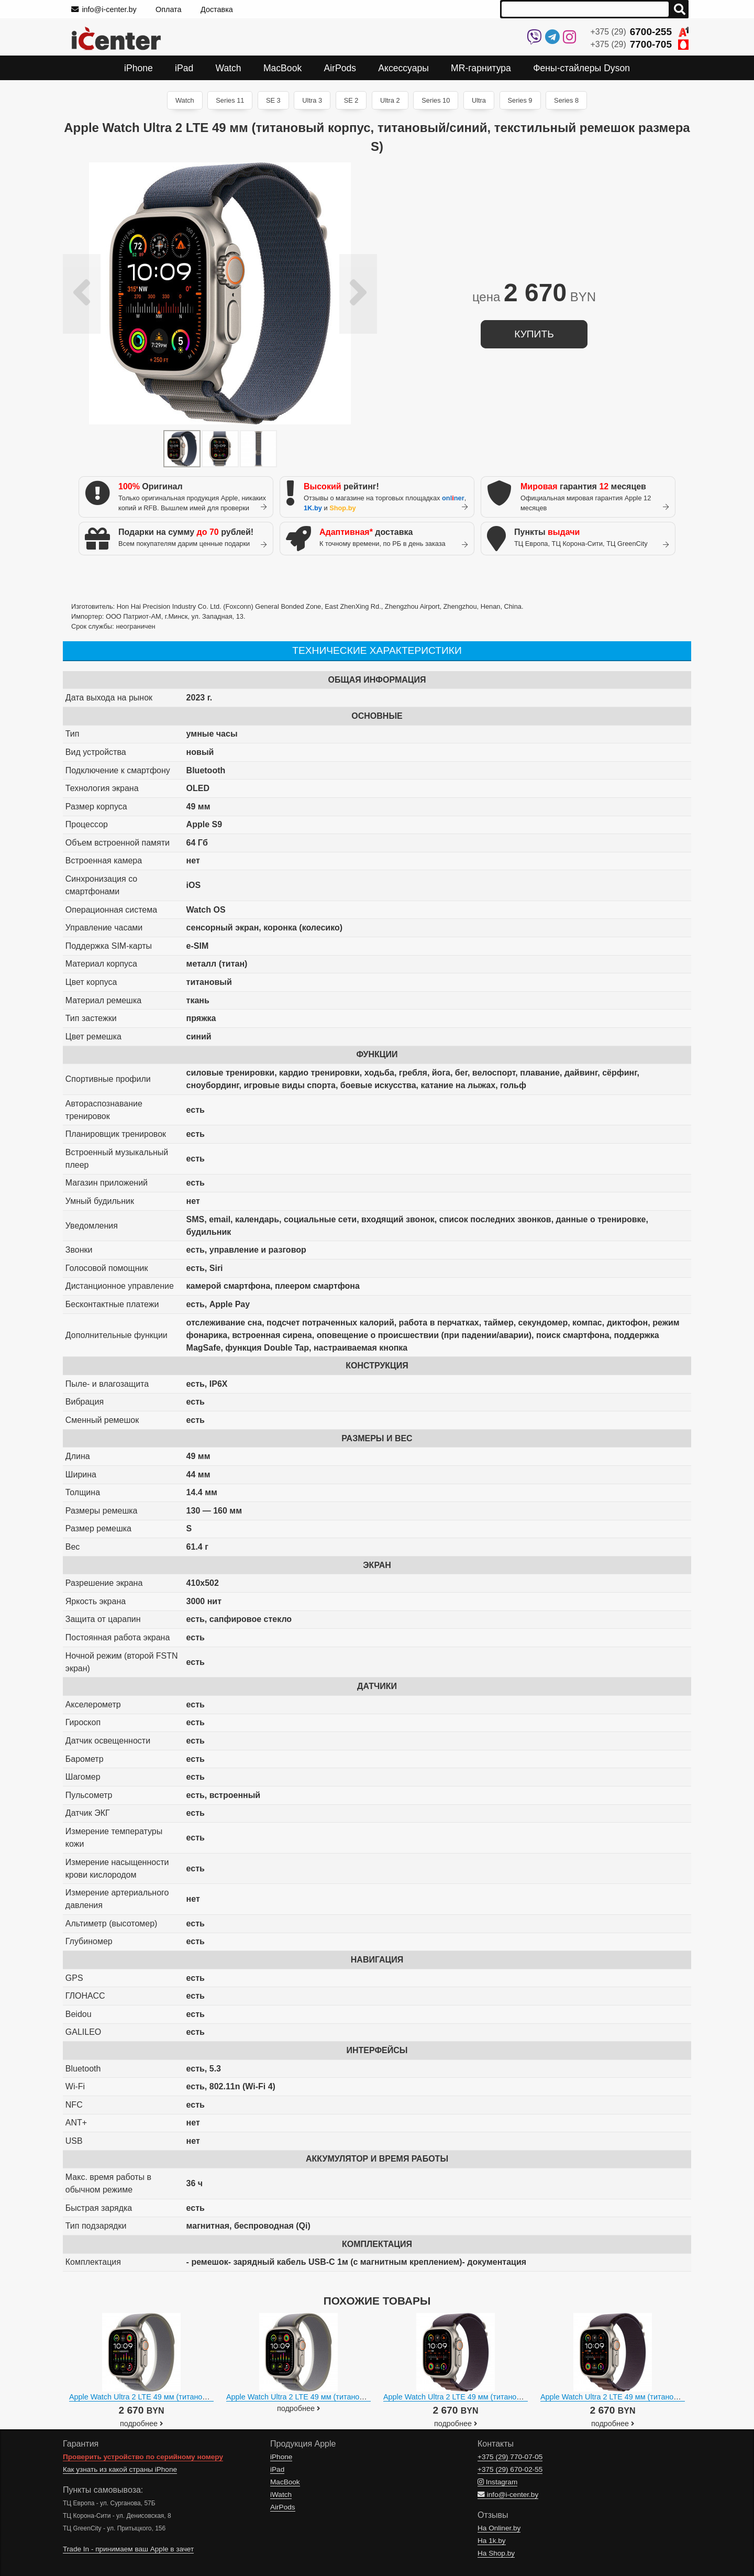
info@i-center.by (104, 9)
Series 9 (520, 100)
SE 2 (351, 100)
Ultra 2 (390, 100)
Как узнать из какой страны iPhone (120, 2469)
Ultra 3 (312, 100)
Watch (184, 100)
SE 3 (273, 100)
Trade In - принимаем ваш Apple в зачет (128, 2549)
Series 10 (436, 100)
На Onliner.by (499, 2528)
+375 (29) (640, 31)
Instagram (497, 2482)
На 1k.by (492, 2541)
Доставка (217, 9)
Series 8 (566, 100)
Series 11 (230, 100)
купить (533, 333)
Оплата (169, 9)
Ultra (479, 100)
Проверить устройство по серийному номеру (143, 2457)
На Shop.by (496, 2553)
